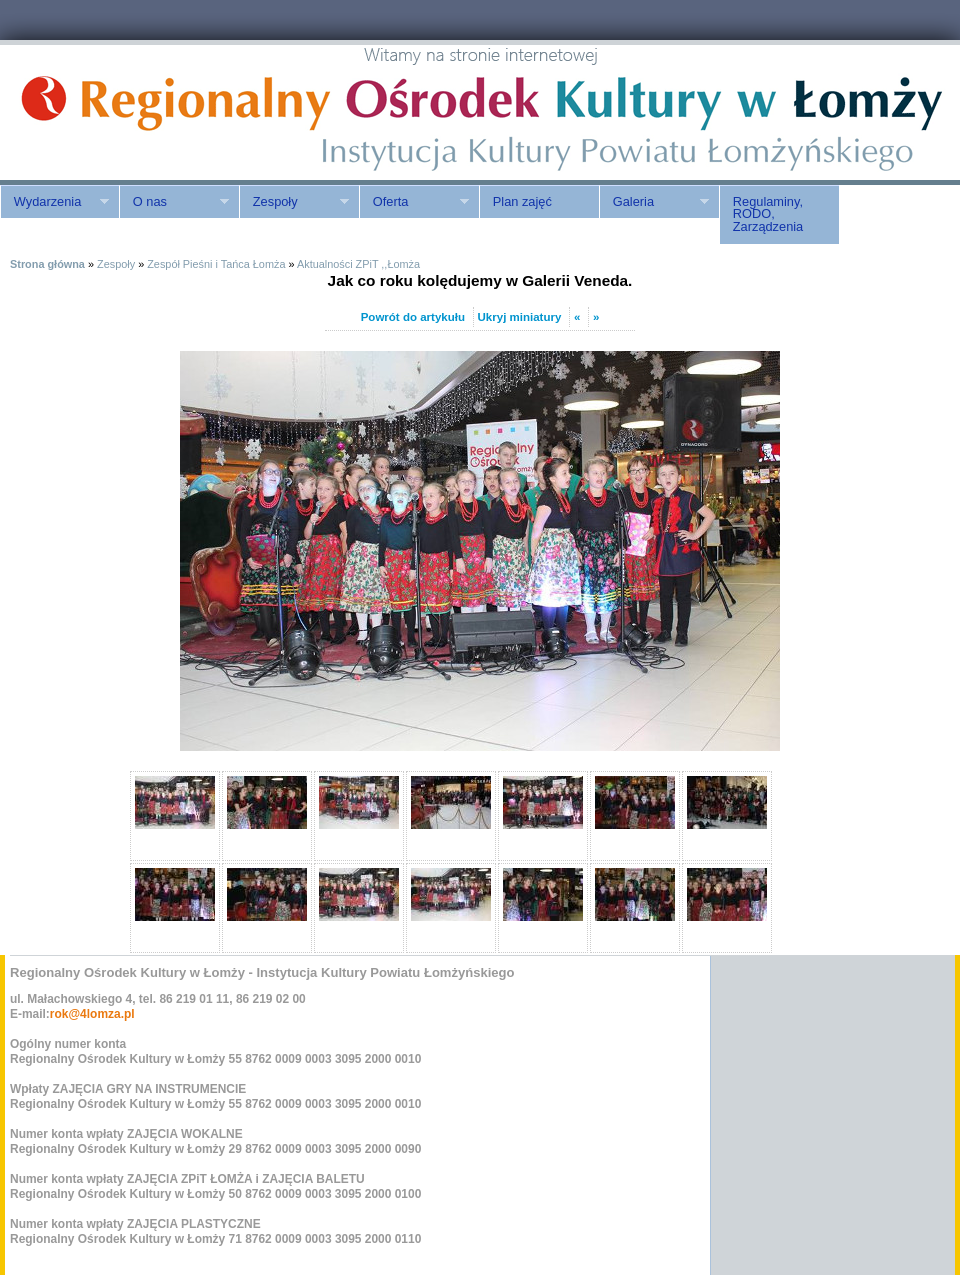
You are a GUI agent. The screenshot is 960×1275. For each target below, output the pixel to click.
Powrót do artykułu (413, 317)
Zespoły (294, 202)
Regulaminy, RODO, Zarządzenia (768, 214)
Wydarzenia (54, 202)
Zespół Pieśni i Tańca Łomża (216, 264)
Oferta (414, 202)
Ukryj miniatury (520, 317)
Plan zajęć (522, 201)
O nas (174, 202)
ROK (170, 112)
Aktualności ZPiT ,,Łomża (358, 264)
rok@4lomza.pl (92, 1014)
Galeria (654, 202)
